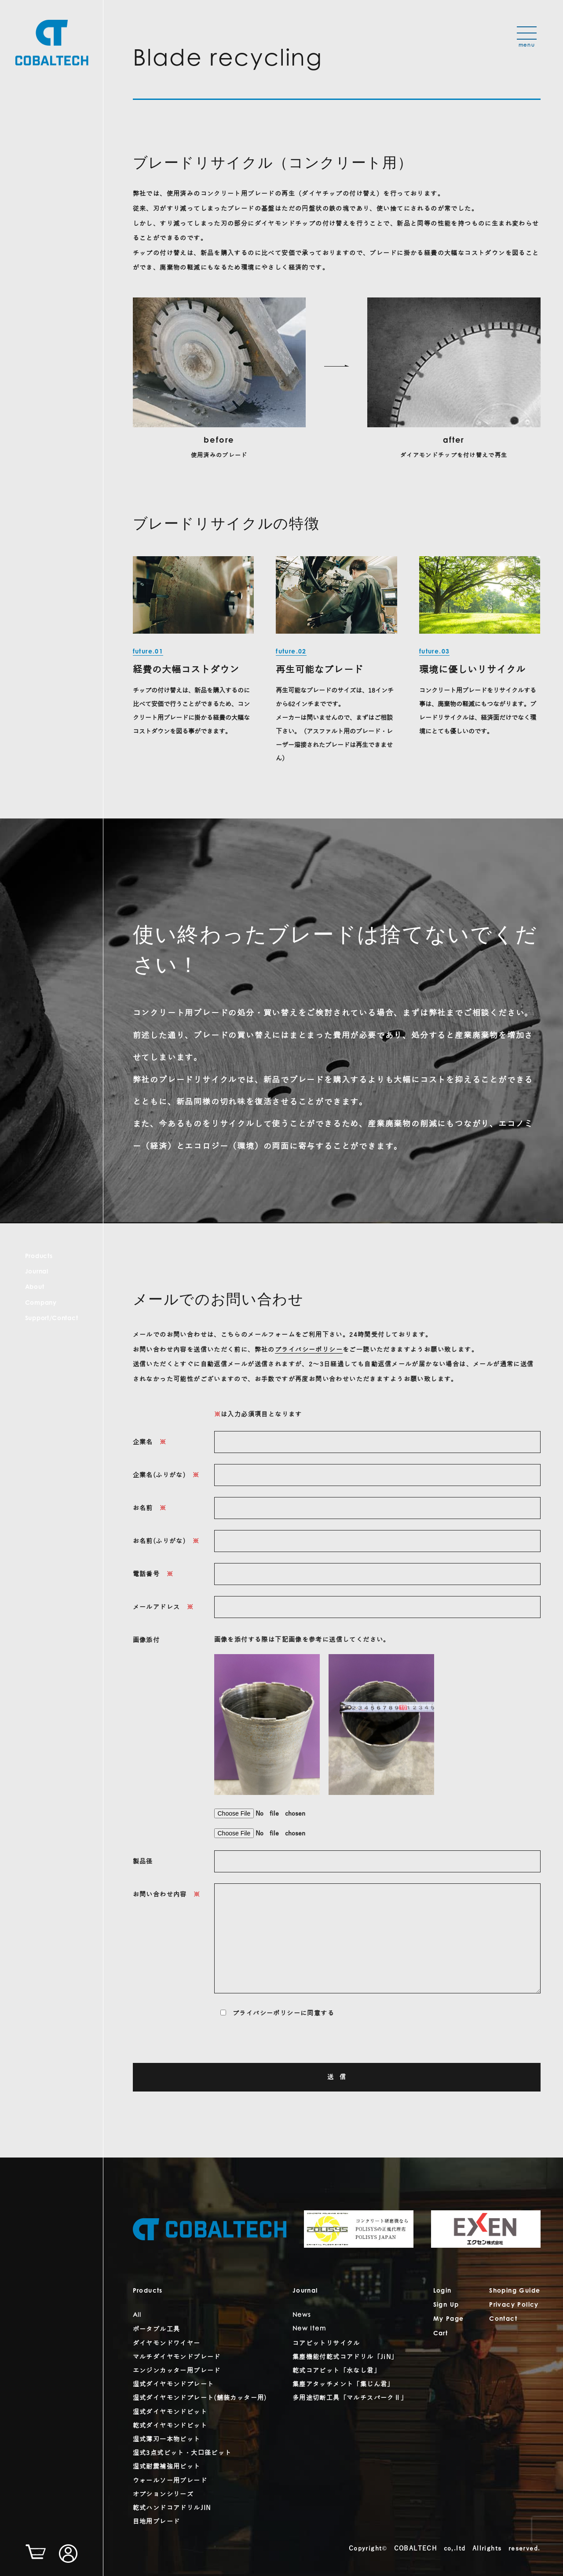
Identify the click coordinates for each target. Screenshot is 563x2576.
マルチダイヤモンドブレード (177, 2357)
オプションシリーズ (163, 2494)
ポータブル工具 (156, 2329)
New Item (309, 2329)
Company (41, 1303)
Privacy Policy (514, 2305)
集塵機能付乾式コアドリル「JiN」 (345, 2357)
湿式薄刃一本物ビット (167, 2439)
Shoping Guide (514, 2291)
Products (39, 1257)
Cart (440, 2334)
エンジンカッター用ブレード (177, 2370)
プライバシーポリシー (309, 1350)
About (34, 1287)
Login (442, 2291)
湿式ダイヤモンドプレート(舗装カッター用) (200, 2398)
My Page (448, 2319)
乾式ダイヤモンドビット (170, 2425)
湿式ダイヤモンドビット (170, 2412)
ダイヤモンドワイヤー (167, 2343)
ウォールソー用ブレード (170, 2480)
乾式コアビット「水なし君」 (336, 2370)
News (301, 2315)
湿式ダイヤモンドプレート (173, 2384)
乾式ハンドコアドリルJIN (172, 2508)
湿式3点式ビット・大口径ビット (182, 2453)
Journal (36, 1272)
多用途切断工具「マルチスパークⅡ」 (350, 2398)
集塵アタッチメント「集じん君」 (343, 2384)
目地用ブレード (156, 2521)
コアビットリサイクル (326, 2343)
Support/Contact (51, 1319)
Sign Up (446, 2305)
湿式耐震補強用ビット (167, 2466)
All (137, 2315)
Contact (503, 2319)
